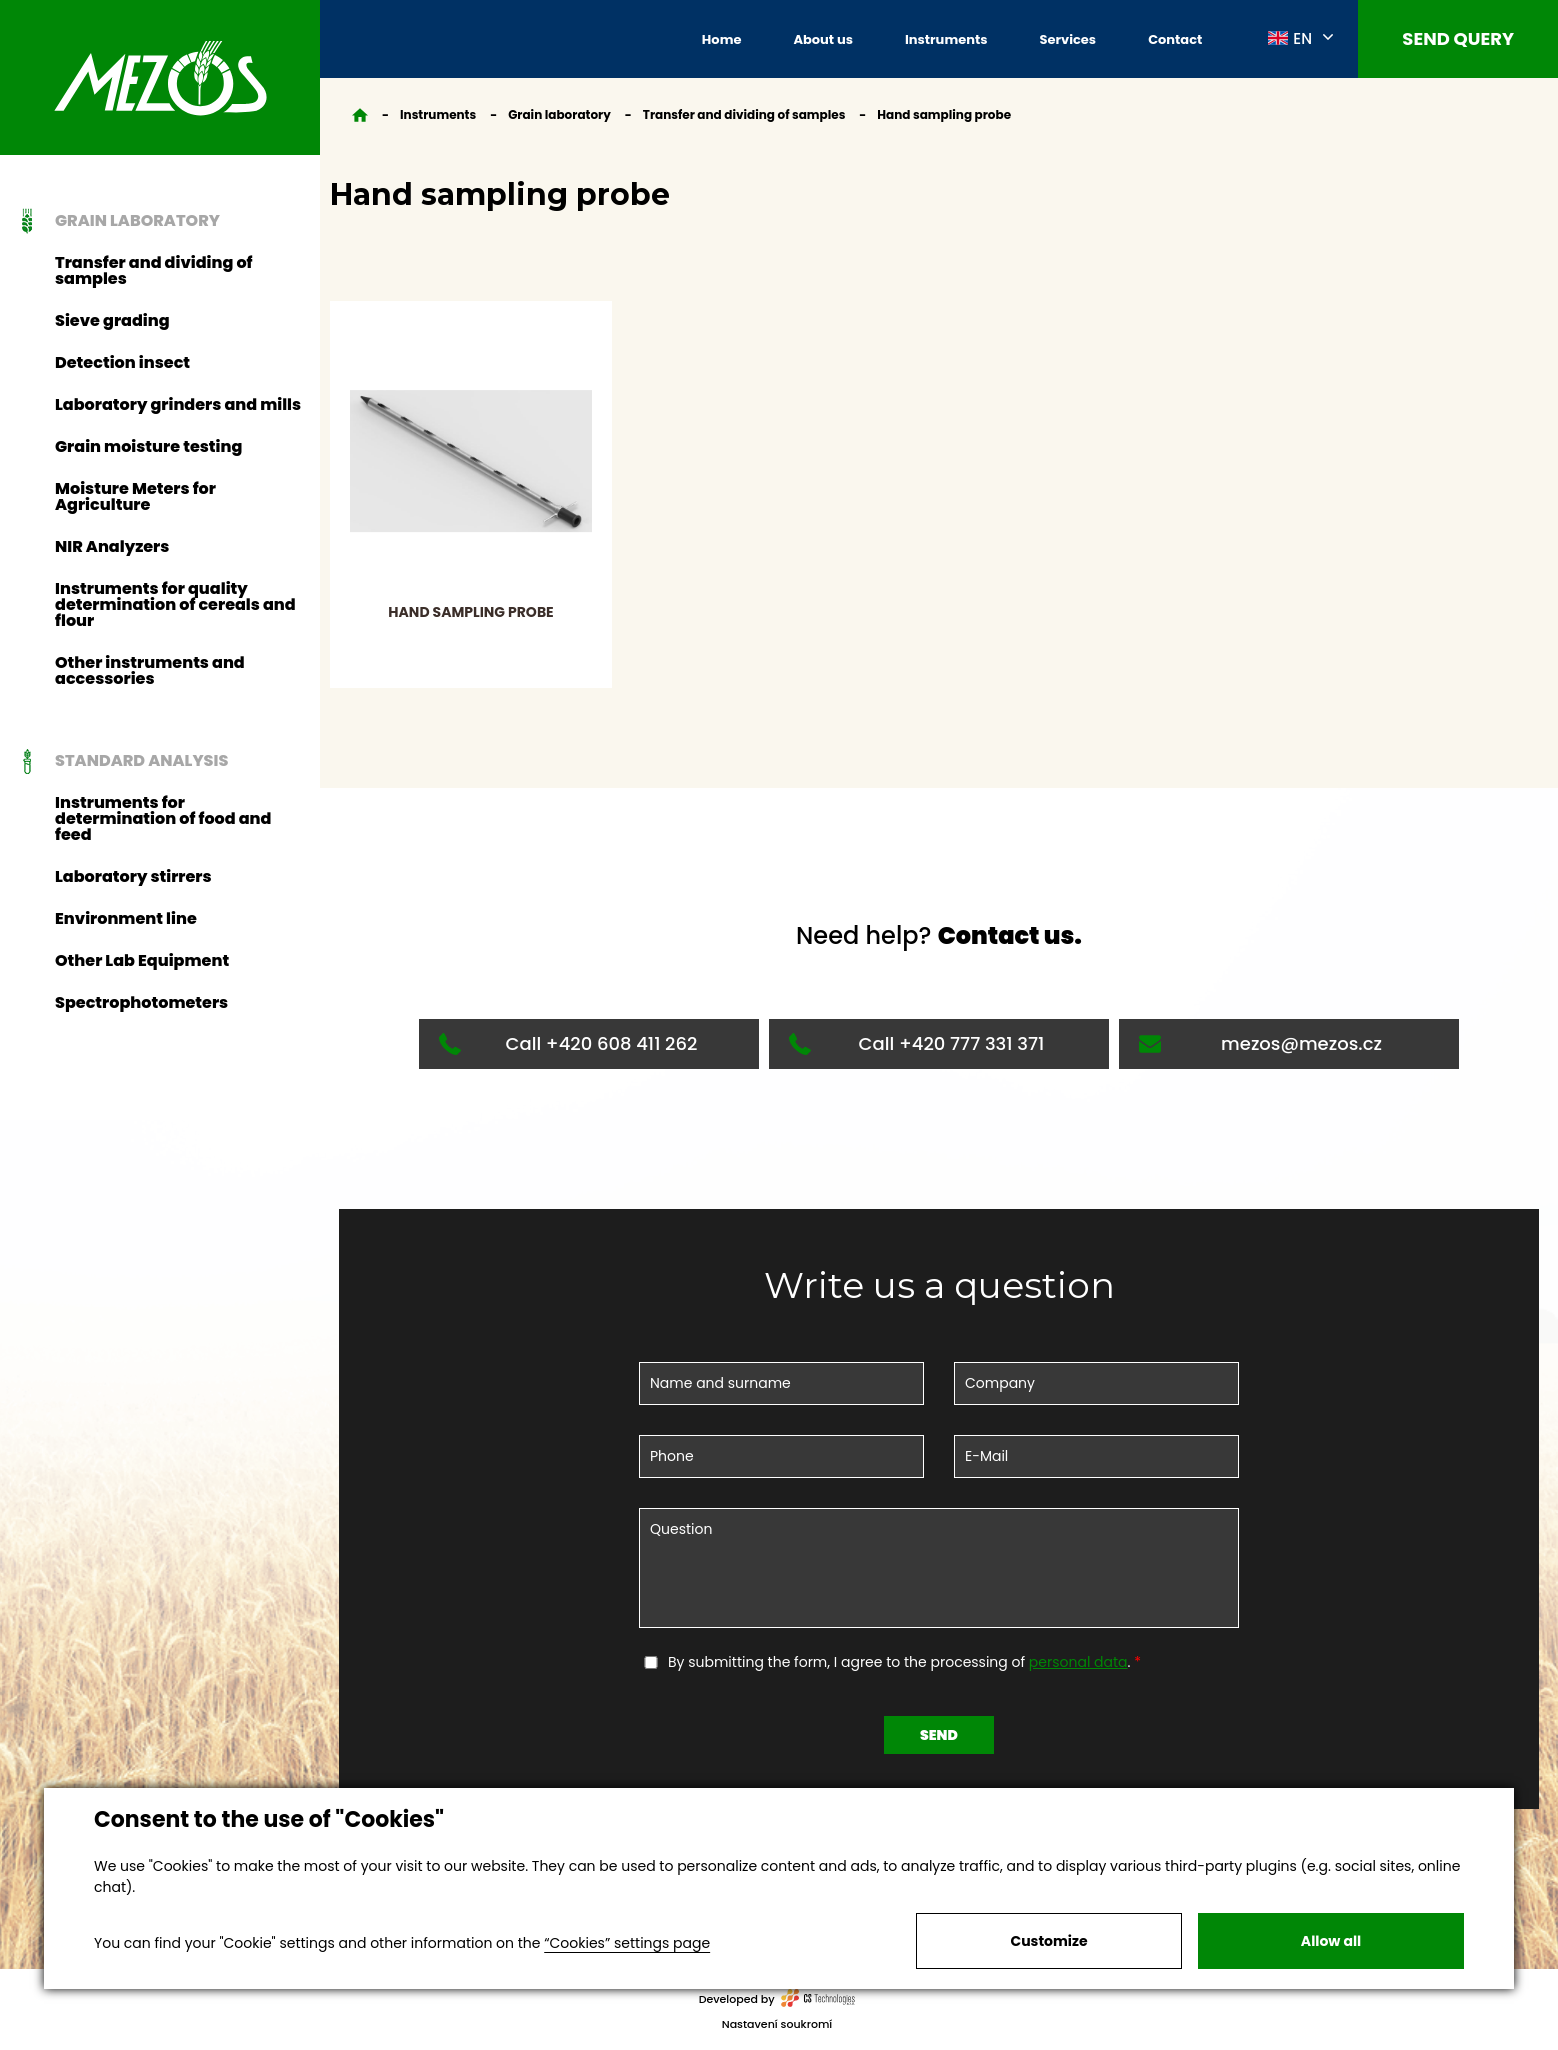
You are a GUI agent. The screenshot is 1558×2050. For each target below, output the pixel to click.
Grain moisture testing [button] (148, 446)
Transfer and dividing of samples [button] (154, 270)
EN (1290, 38)
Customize (1048, 1941)
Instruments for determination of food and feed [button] (163, 818)
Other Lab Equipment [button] (142, 960)
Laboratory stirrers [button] (133, 876)
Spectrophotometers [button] (141, 1002)
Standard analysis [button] (120, 761)
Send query (1458, 38)
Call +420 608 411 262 (568, 1043)
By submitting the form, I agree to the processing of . (901, 1662)
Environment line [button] (126, 918)
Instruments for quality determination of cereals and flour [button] (175, 604)
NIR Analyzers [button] (112, 546)
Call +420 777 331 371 (916, 1043)
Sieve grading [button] (112, 320)
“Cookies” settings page (627, 1943)
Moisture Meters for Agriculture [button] (135, 496)
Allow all (1331, 1941)
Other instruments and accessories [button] (150, 670)
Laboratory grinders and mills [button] (178, 404)
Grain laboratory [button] (116, 221)
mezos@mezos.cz (1260, 1043)
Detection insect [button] (122, 362)
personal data (1078, 1662)
